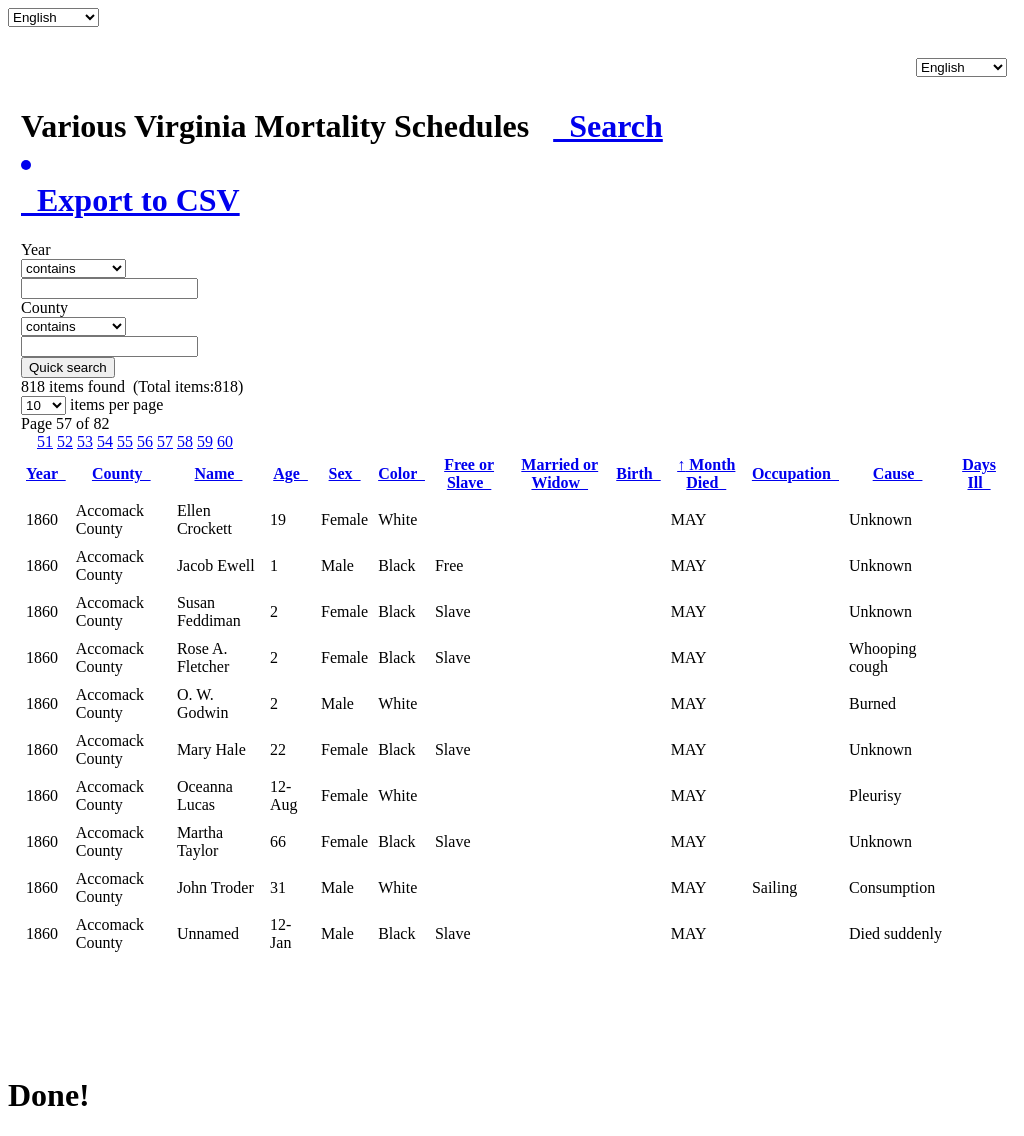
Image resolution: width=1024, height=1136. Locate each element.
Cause (898, 473)
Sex (345, 473)
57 (165, 441)
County (121, 473)
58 (185, 441)
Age (290, 473)
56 (145, 441)
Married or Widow (559, 473)
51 (45, 441)
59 (205, 441)
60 (225, 441)
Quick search (68, 367)
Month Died (706, 473)
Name (218, 473)
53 (85, 441)
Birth (638, 473)
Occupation (795, 473)
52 (65, 441)
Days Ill (979, 473)
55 (125, 441)
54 (105, 441)
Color (401, 473)
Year (46, 473)
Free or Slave (469, 473)
